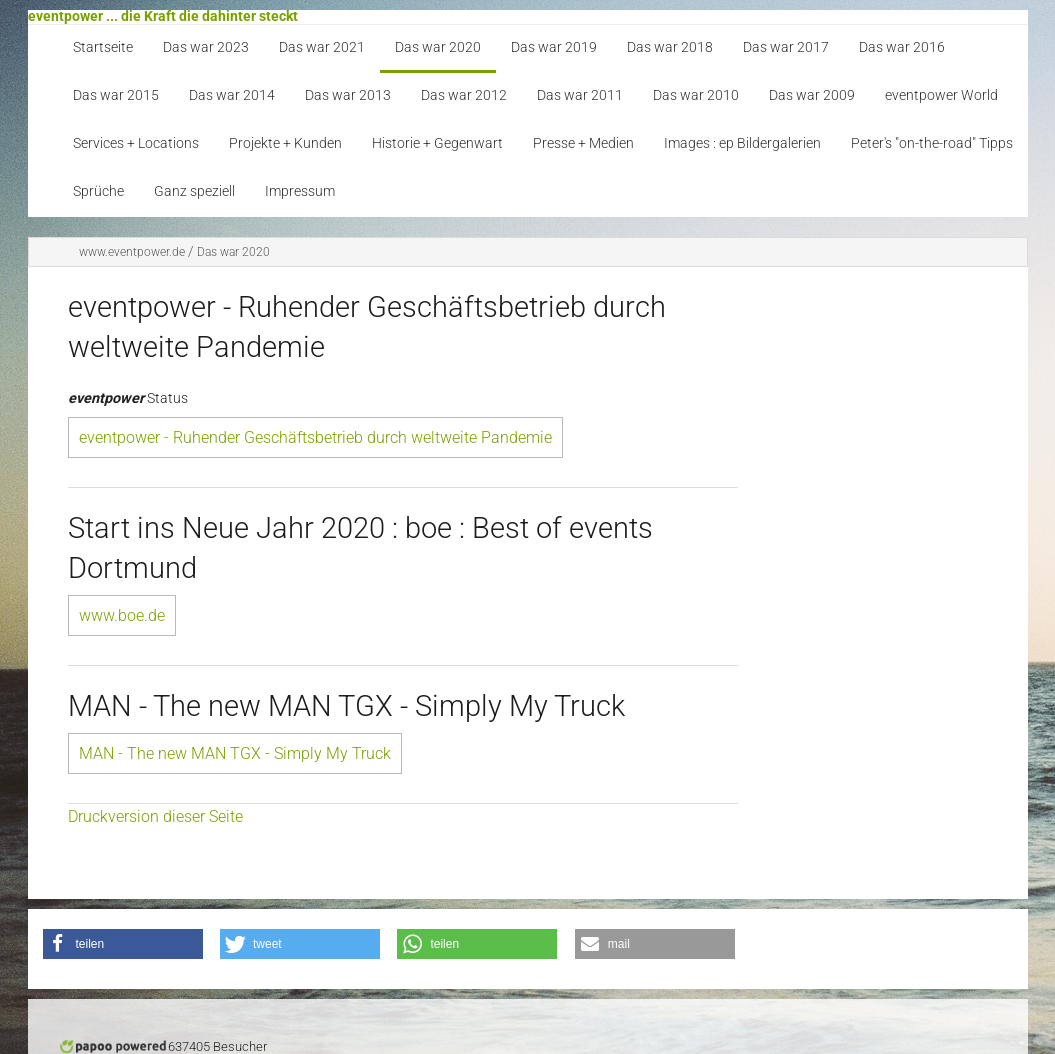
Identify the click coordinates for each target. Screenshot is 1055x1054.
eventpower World (941, 95)
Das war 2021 (322, 47)
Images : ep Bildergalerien (742, 143)
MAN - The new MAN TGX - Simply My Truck (235, 753)
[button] (123, 944)
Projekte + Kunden (285, 143)
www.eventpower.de (132, 252)
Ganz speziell (194, 191)
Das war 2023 (206, 47)
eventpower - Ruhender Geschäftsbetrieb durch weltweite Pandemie (315, 437)
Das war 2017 (786, 47)
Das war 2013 (348, 95)
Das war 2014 (232, 95)
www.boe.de (122, 615)
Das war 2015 (116, 95)
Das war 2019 (554, 47)
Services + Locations (136, 143)
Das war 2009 (812, 95)
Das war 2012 (464, 95)
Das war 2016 (902, 47)
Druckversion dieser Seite (155, 816)
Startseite (103, 47)
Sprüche (98, 191)
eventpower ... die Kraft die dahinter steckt (163, 16)
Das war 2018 (670, 47)
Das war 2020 (438, 47)
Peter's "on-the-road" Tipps (932, 143)
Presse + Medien (583, 143)
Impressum (300, 191)
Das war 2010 (696, 95)
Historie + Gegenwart (437, 143)
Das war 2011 (580, 95)
